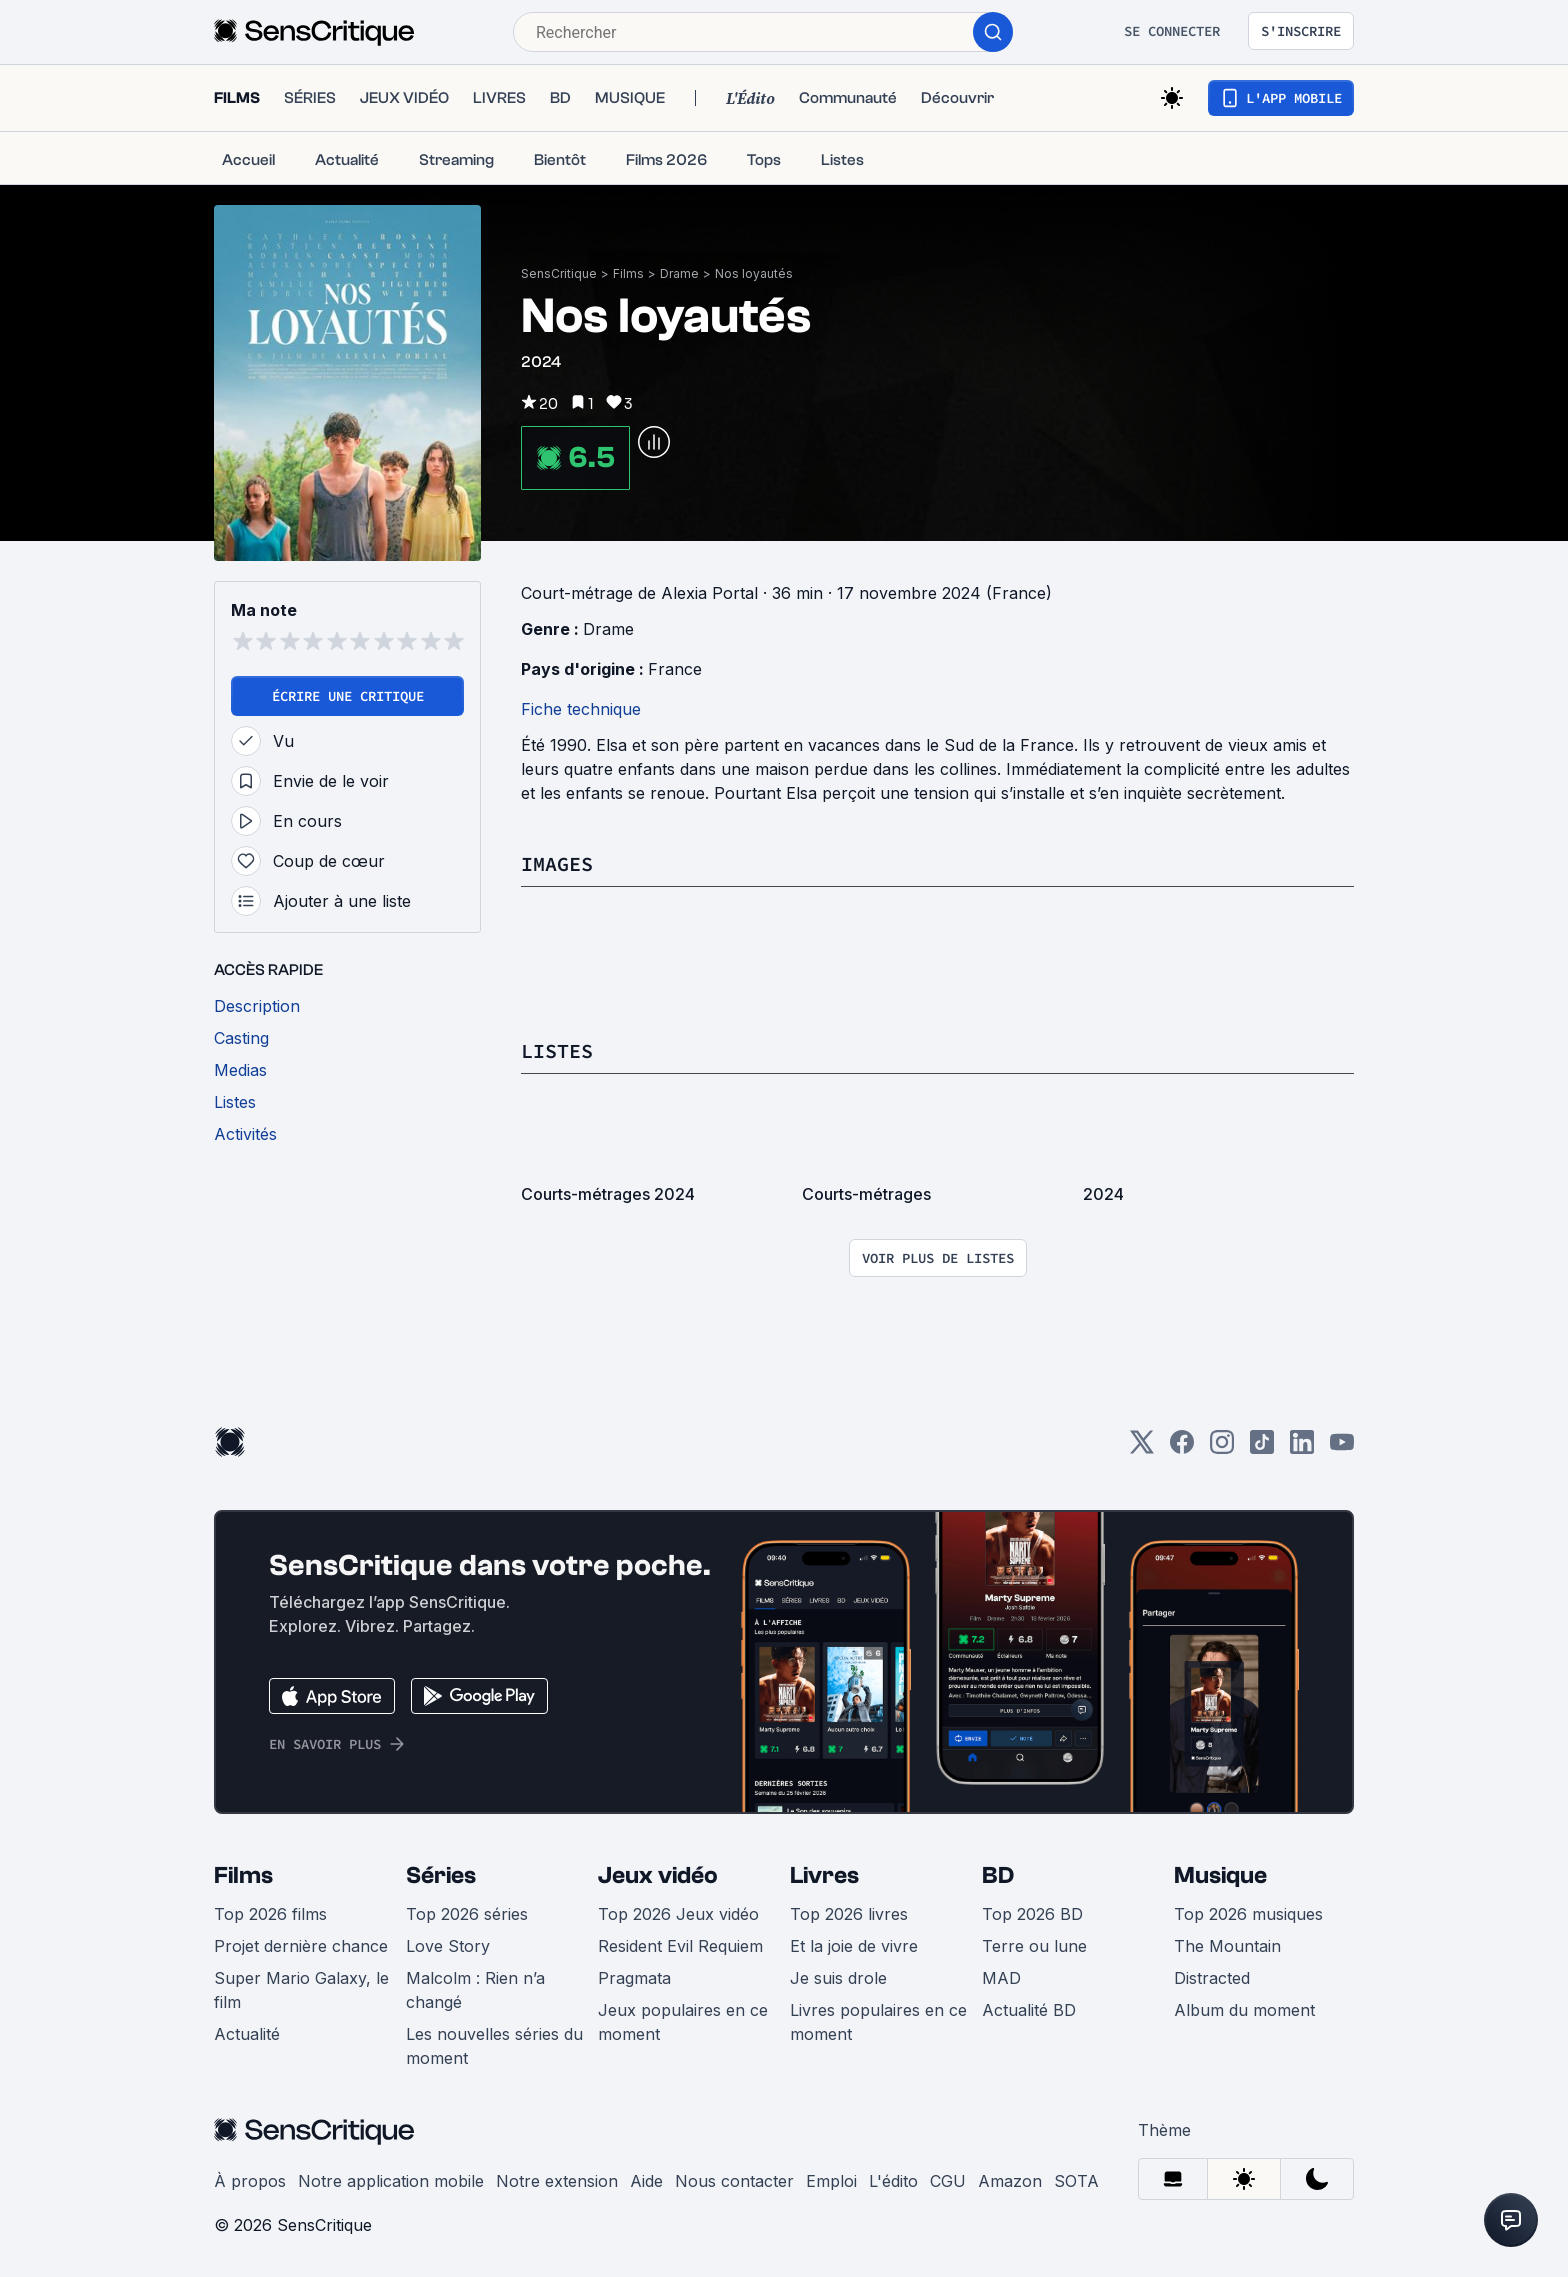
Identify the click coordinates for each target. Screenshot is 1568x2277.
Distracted (1212, 1978)
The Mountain (1227, 1946)
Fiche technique (581, 709)
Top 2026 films (270, 1914)
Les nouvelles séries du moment (494, 2046)
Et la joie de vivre (854, 1946)
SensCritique (559, 273)
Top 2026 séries (467, 1914)
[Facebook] (1182, 1448)
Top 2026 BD (1032, 1914)
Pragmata (634, 1978)
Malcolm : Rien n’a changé (475, 1990)
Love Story (448, 1946)
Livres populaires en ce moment (878, 2022)
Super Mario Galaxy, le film (301, 1990)
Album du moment (1244, 2010)
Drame (679, 273)
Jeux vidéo (658, 1875)
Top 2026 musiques (1248, 1914)
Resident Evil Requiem (680, 1946)
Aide (646, 2181)
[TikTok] (1262, 1448)
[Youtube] (1342, 1448)
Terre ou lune (1034, 1946)
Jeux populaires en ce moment (683, 2022)
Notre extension (557, 2181)
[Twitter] (1142, 1448)
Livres (824, 1875)
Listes (557, 1050)
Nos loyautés (754, 273)
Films (628, 273)
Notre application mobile (391, 2181)
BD (998, 1875)
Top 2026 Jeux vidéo (678, 1914)
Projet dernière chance (301, 1946)
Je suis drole (838, 1978)
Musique (1220, 1875)
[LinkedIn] (1302, 1448)
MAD (1001, 1978)
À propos (250, 2181)
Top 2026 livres (849, 1914)
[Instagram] (1222, 1448)
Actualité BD (1029, 2010)
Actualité (247, 2034)
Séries (441, 1875)
